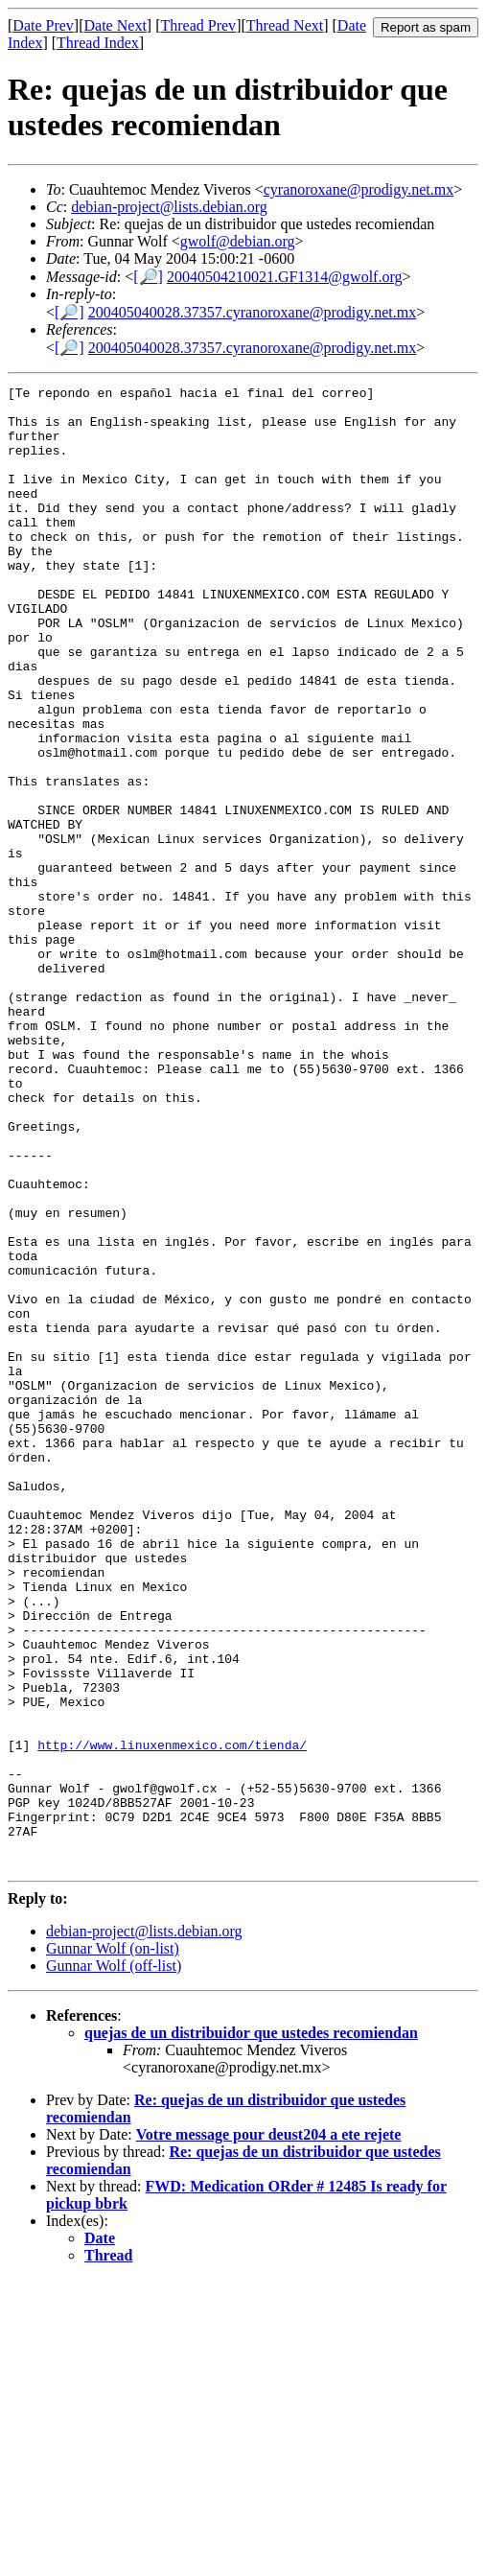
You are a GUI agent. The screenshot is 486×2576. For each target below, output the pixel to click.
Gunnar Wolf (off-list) (113, 2262)
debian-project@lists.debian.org (169, 207)
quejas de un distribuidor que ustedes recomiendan (251, 2329)
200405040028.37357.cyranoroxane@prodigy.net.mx (252, 312)
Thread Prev (198, 25)
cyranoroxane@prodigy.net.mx (359, 189)
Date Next (115, 25)
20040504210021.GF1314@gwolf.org (285, 277)
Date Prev (43, 25)
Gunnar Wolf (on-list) (112, 2244)
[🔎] (148, 277)
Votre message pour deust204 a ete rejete (269, 2431)
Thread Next (284, 25)
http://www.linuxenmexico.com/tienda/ (172, 2017)
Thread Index (98, 43)
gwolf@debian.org (237, 241)
